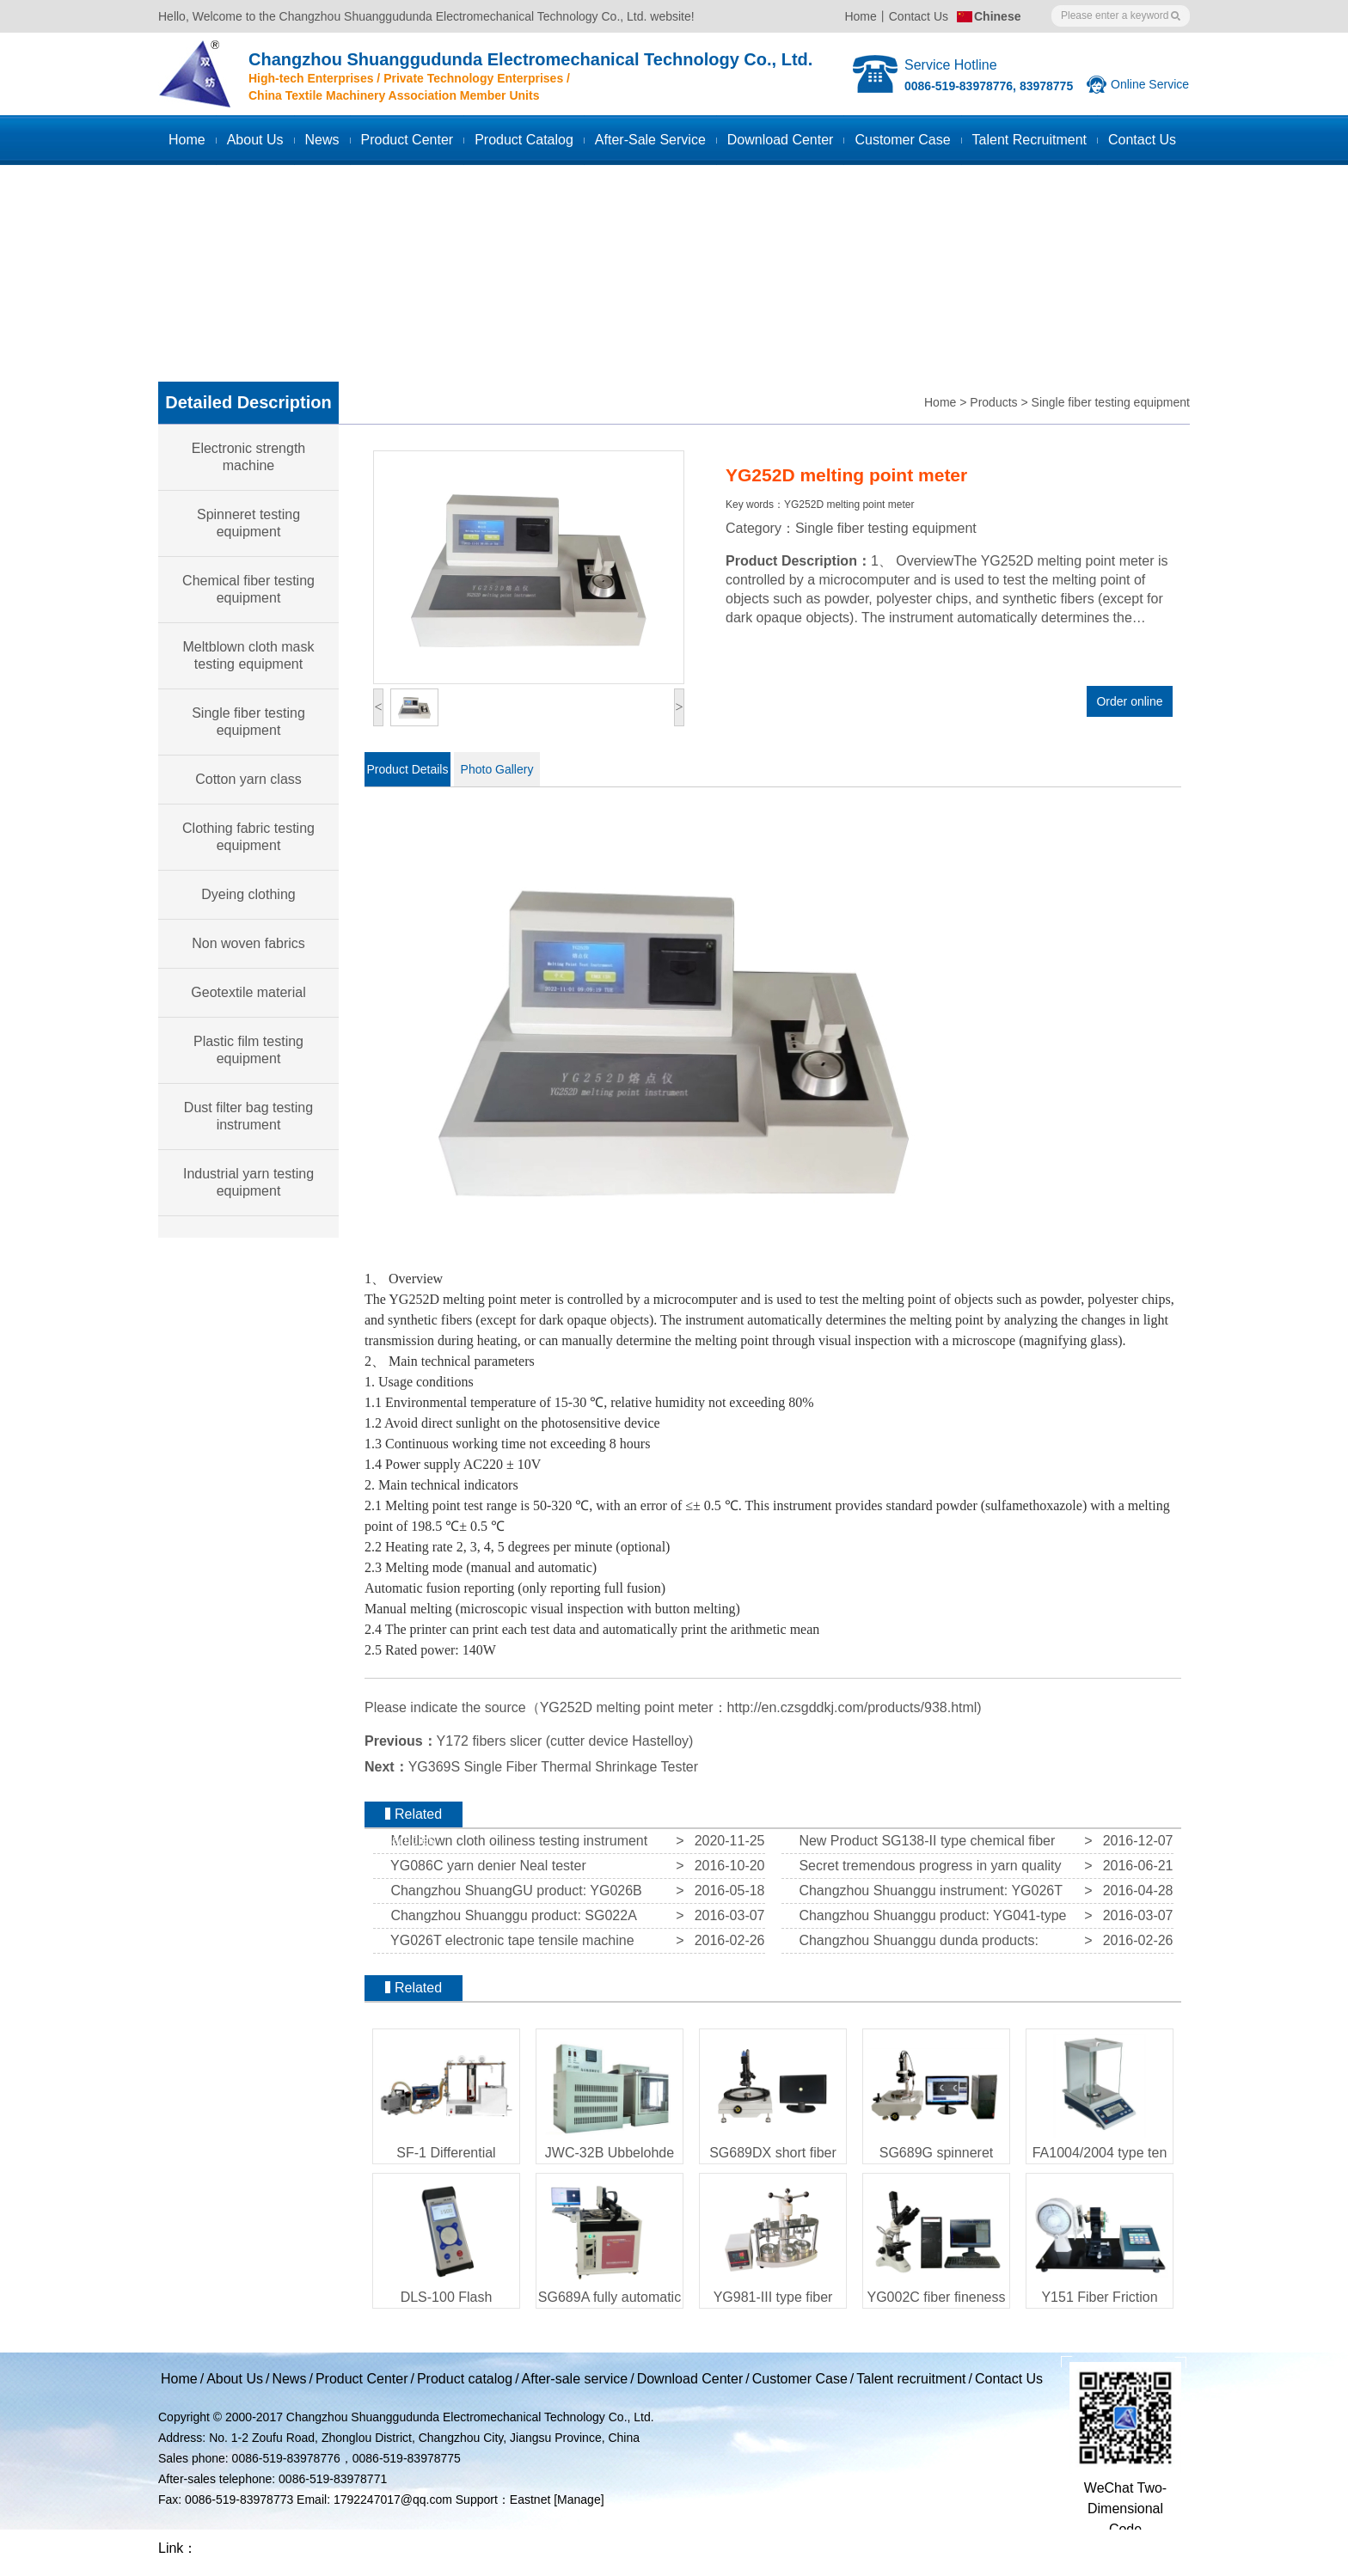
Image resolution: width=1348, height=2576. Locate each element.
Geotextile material (248, 992)
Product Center (407, 139)
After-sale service (650, 139)
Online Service (1150, 84)
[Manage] (579, 2499)
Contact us (1142, 139)
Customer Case (800, 2378)
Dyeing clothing (248, 894)
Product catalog (524, 139)
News (322, 139)
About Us (255, 139)
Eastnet (530, 2499)
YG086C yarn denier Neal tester (484, 1865)
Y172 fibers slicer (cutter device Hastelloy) (565, 1741)
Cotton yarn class (248, 779)
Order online (1129, 701)
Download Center (780, 139)
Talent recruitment (1029, 139)
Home (860, 16)
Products (993, 402)
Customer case (902, 139)
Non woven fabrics (248, 943)
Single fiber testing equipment (1111, 402)
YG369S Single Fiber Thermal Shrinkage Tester (553, 1766)
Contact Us (918, 16)
